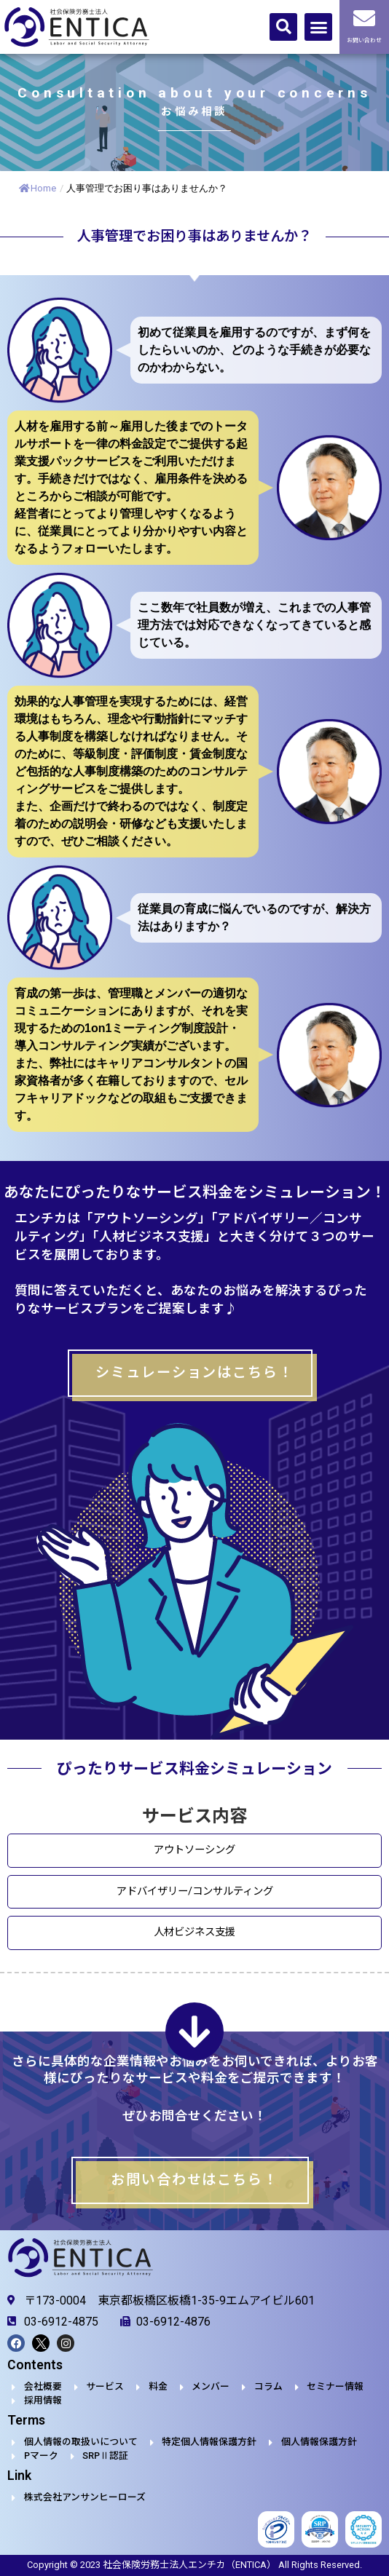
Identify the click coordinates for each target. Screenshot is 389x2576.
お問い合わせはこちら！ (194, 2179)
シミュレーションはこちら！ (194, 1372)
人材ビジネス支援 (194, 1932)
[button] (283, 27)
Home (37, 188)
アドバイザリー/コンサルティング (195, 1891)
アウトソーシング (194, 1850)
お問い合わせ (364, 40)
